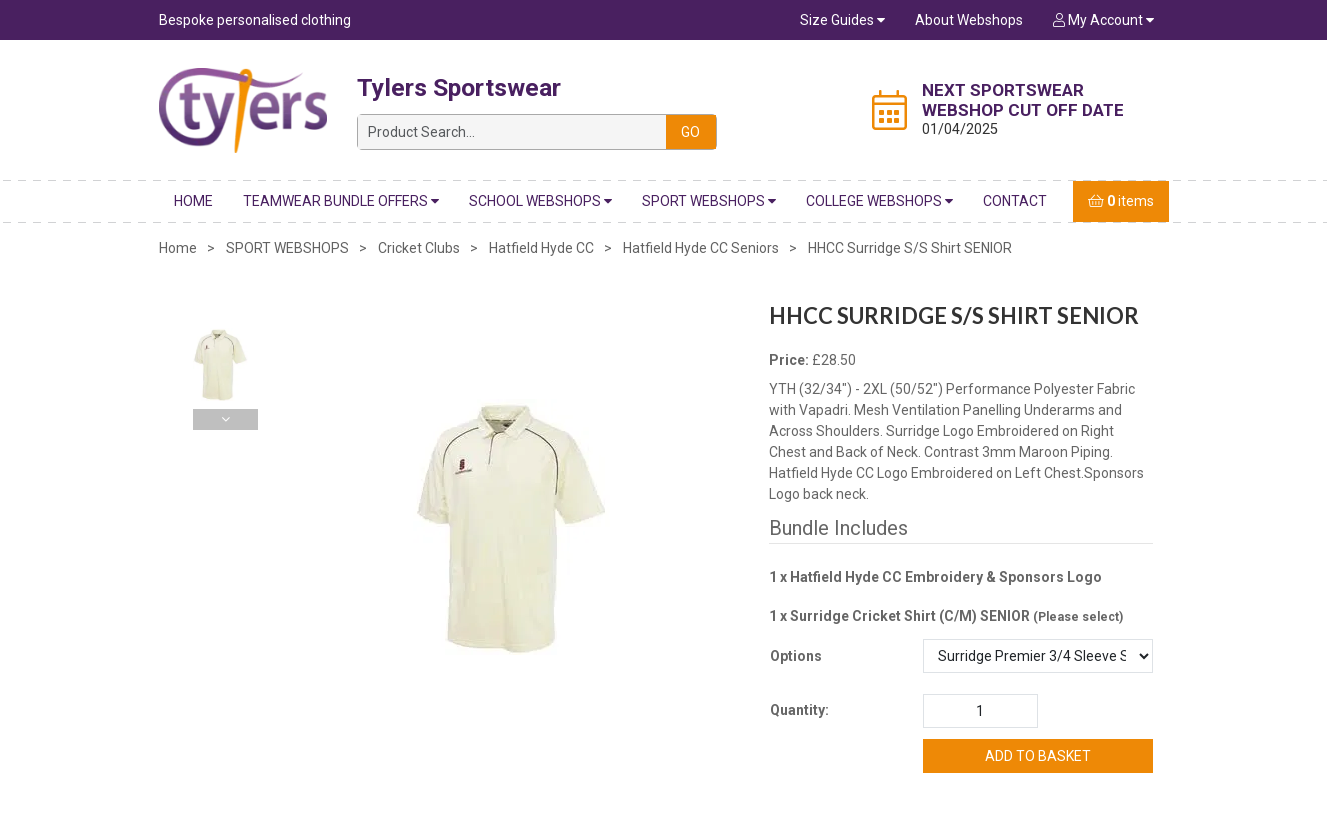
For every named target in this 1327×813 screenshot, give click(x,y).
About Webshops (969, 20)
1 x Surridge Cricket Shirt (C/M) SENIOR (946, 616)
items (1121, 201)
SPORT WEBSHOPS (709, 201)
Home (193, 201)
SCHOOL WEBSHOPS (540, 201)
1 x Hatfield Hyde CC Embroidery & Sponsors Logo (935, 577)
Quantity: (799, 710)
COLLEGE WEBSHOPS (879, 201)
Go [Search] (690, 132)
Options (796, 656)
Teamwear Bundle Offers (341, 201)
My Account (1103, 20)
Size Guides (842, 20)
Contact (1015, 201)
